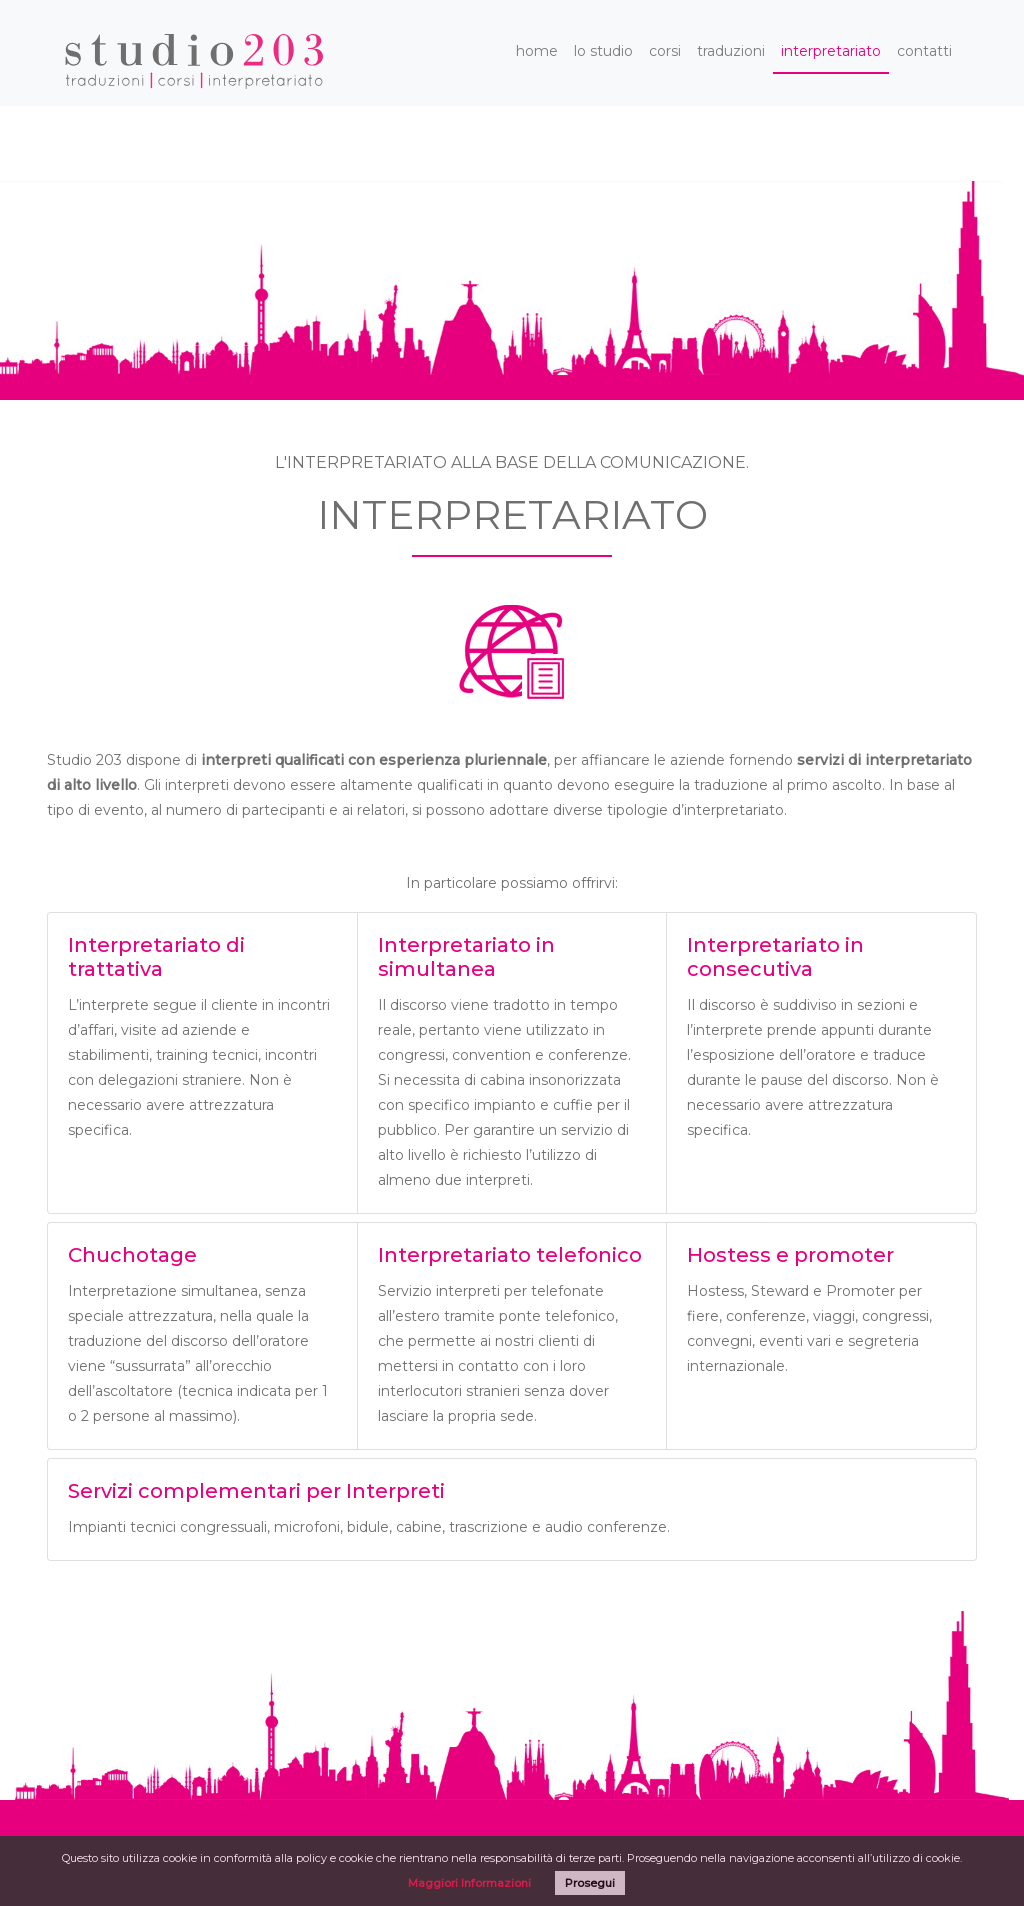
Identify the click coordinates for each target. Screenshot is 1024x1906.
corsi (665, 51)
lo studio (603, 51)
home (537, 51)
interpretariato (831, 51)
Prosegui (590, 1883)
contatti (924, 51)
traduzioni (731, 51)
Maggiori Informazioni (469, 1883)
